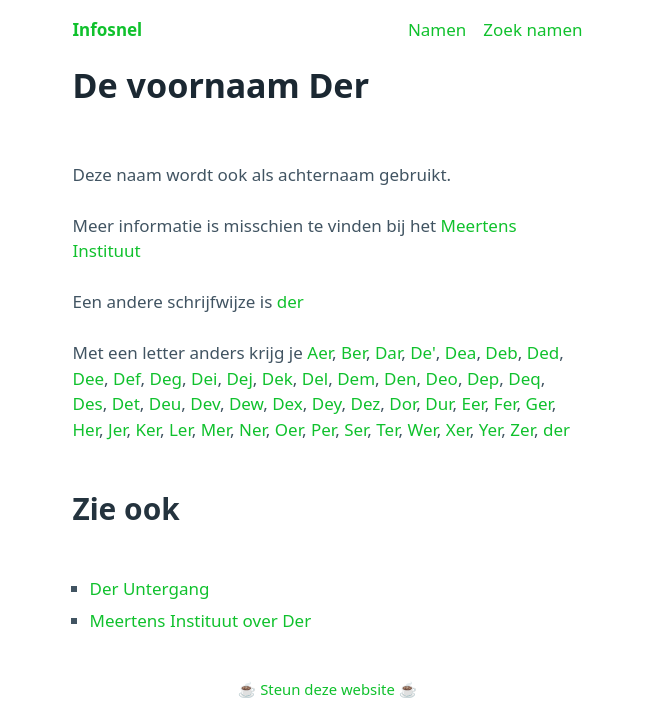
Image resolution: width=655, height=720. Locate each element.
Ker (148, 429)
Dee (89, 378)
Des (88, 403)
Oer (288, 429)
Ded (543, 352)
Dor (402, 403)
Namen (437, 29)
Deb (501, 352)
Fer (505, 403)
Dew (246, 403)
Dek (277, 378)
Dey (327, 403)
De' (423, 352)
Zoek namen (532, 29)
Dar (388, 352)
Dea (461, 352)
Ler (180, 429)
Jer (117, 429)
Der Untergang (150, 588)
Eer (472, 403)
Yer (490, 429)
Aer (319, 352)
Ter (387, 429)
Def (127, 378)
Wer (421, 429)
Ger (539, 403)
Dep (483, 378)
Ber (353, 352)
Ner (252, 429)
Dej (239, 378)
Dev (205, 403)
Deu (165, 403)
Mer (215, 429)
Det (126, 403)
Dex (287, 403)
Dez (365, 403)
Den (400, 378)
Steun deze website (327, 689)
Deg (166, 378)
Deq (524, 378)
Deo (442, 378)
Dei (204, 378)
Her (86, 429)
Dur (438, 403)
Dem (356, 378)
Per (323, 429)
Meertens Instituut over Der (201, 620)
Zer (522, 429)
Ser (355, 429)
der (290, 301)
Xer (458, 429)
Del (315, 378)
